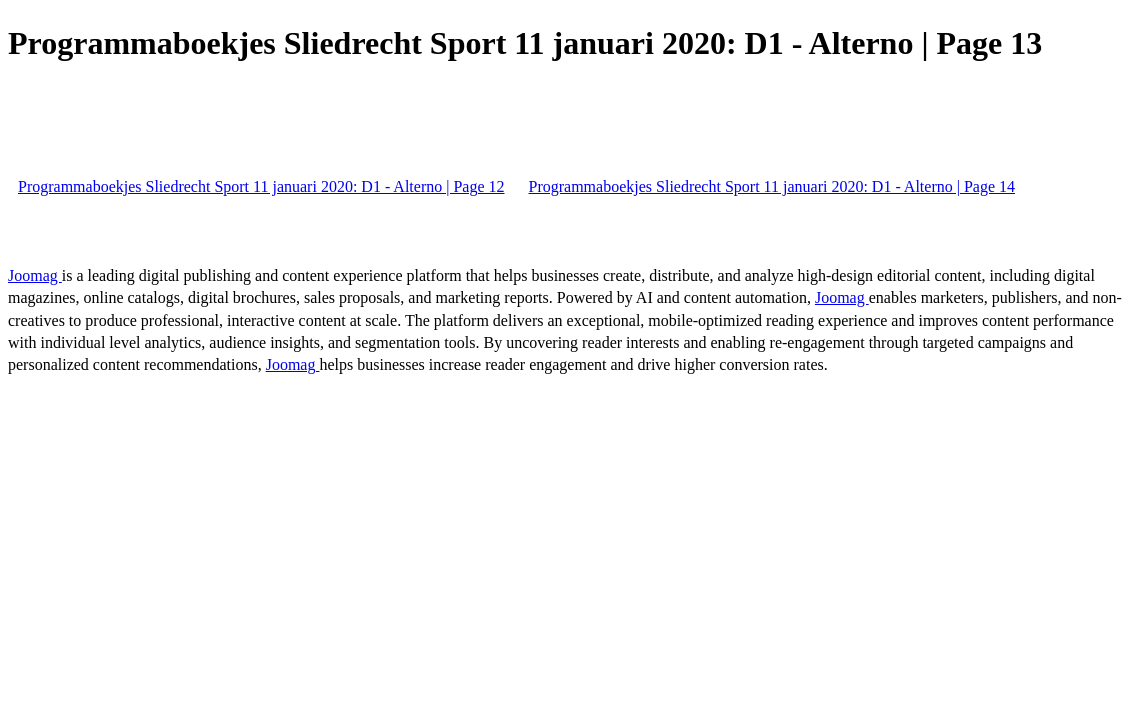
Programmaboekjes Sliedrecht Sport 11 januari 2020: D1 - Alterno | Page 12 (261, 186)
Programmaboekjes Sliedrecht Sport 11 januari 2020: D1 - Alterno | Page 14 (772, 186)
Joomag (35, 275)
